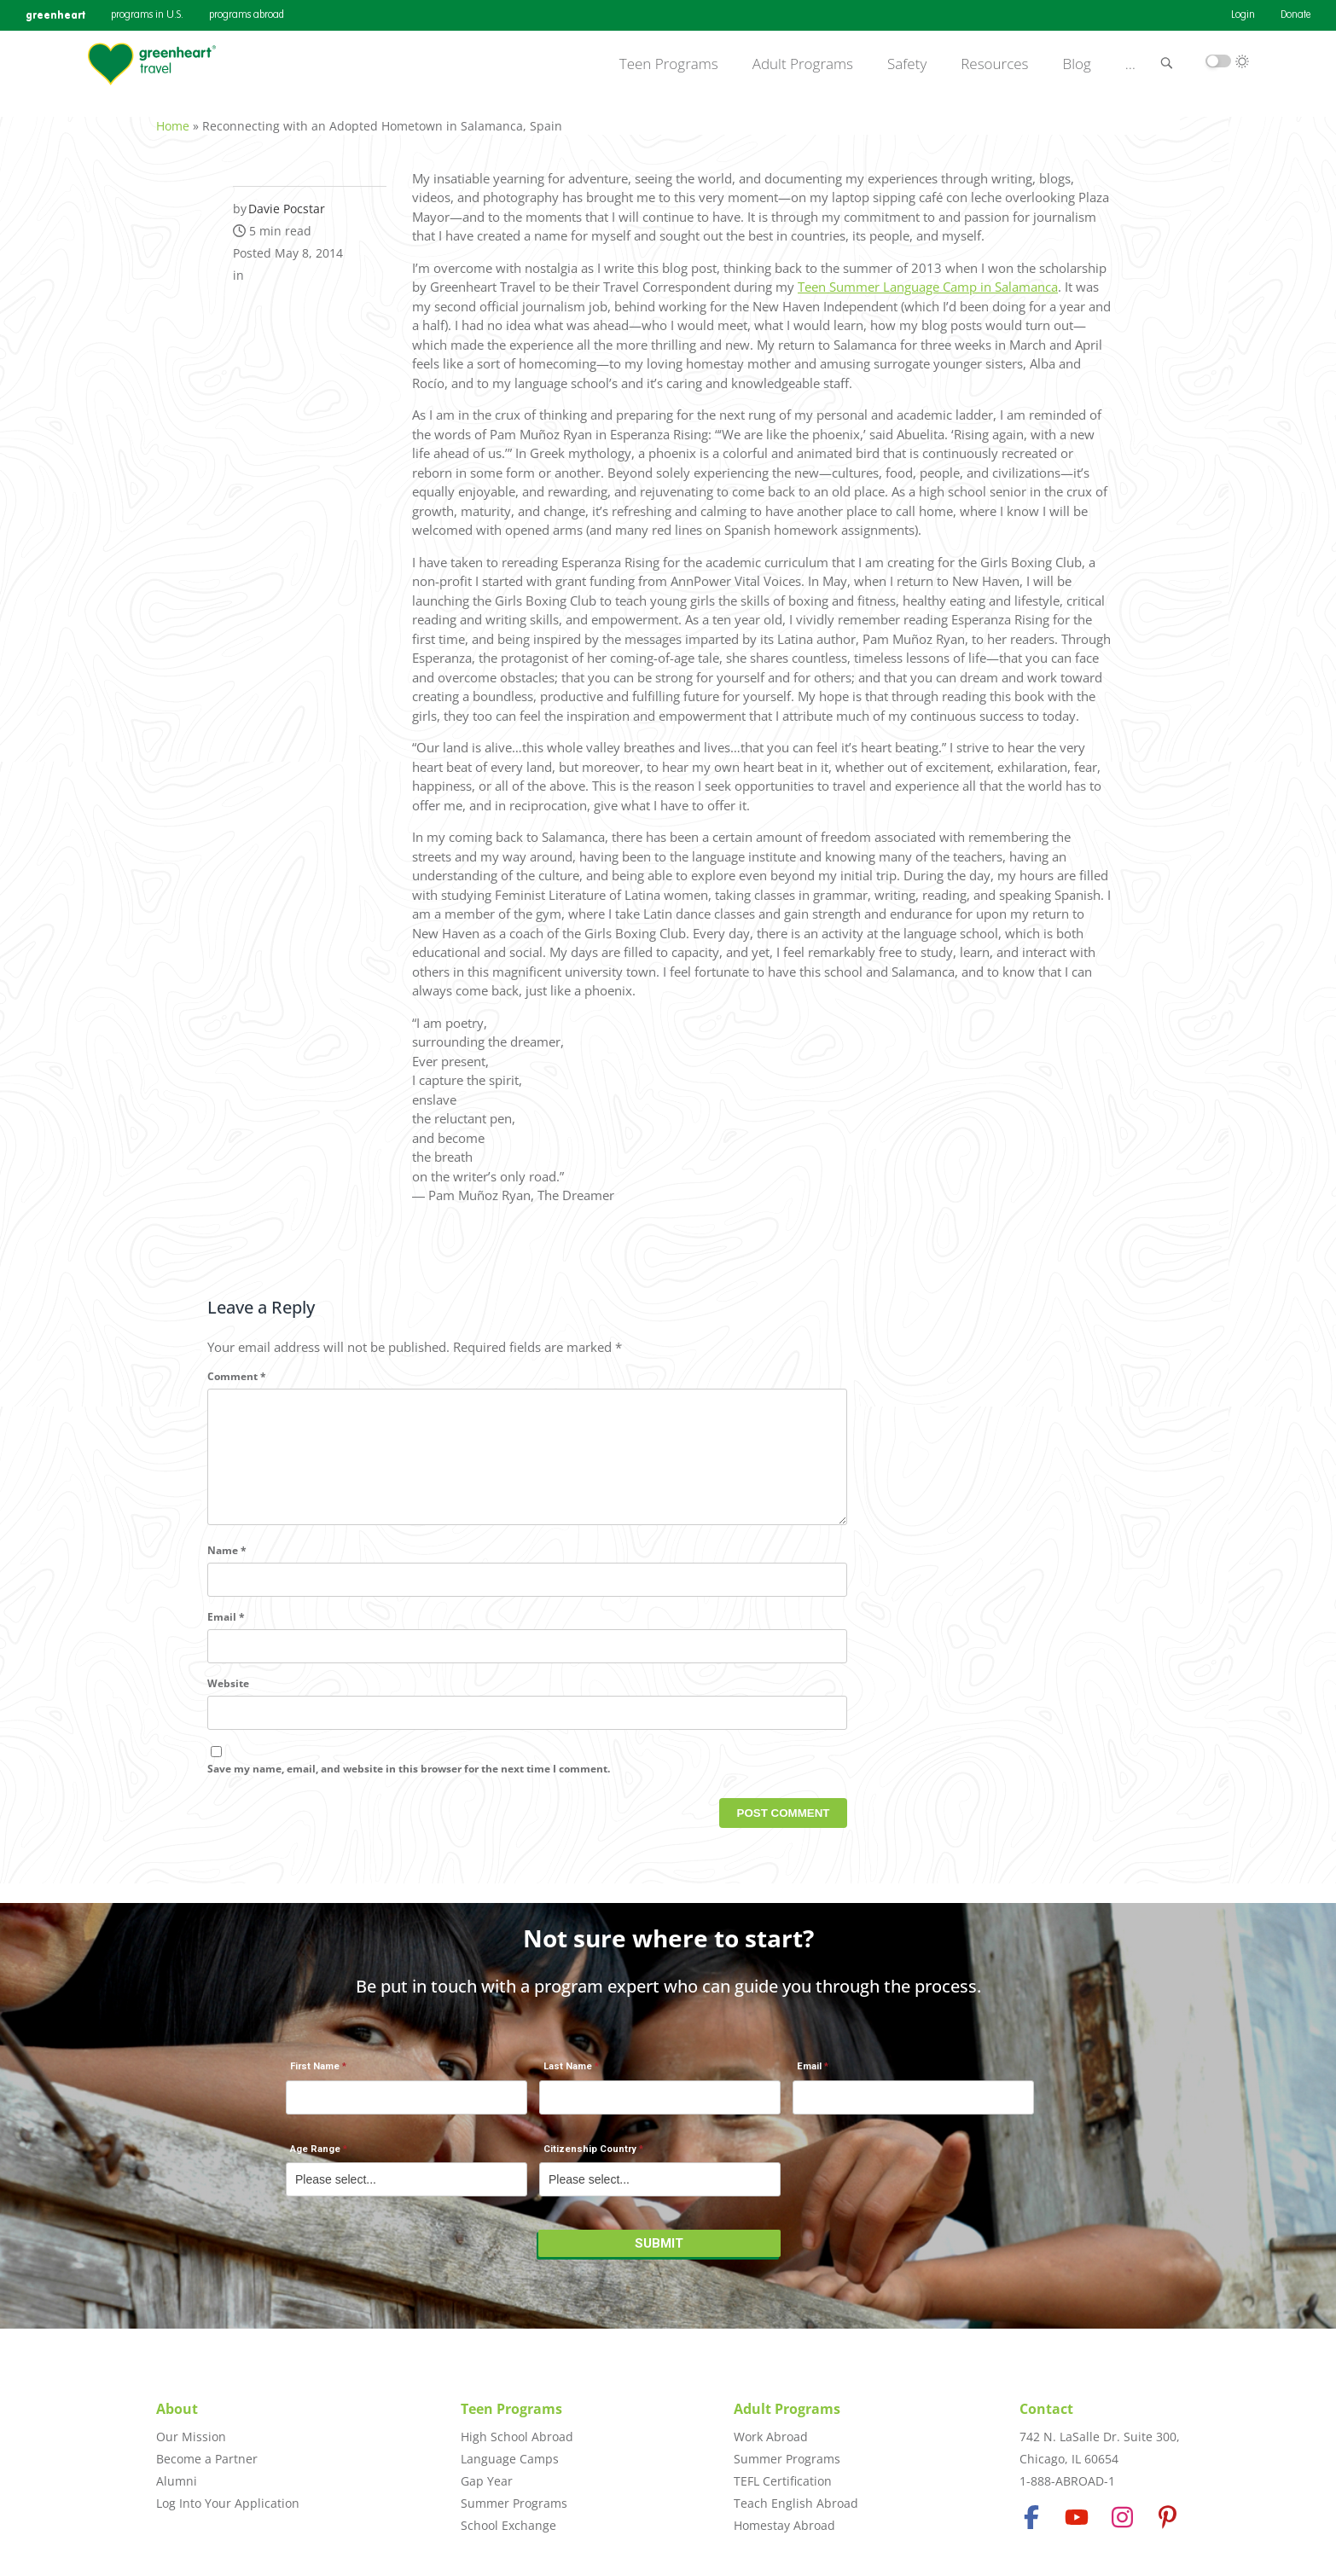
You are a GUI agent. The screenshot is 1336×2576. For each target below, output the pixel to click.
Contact (1046, 2408)
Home (172, 116)
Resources (994, 64)
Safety (906, 64)
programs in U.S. (147, 15)
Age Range (315, 2158)
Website (228, 1701)
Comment (236, 1367)
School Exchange (508, 2525)
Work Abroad (771, 2436)
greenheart (55, 15)
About (177, 2408)
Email (226, 1634)
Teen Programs (668, 64)
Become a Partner (207, 2459)
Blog (1077, 64)
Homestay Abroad (784, 2525)
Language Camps (510, 2459)
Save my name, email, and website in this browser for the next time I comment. (408, 1786)
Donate (1295, 15)
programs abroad (246, 15)
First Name (315, 2075)
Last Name (567, 2075)
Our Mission (191, 2436)
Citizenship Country (589, 2158)
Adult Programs (802, 64)
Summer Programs (514, 2503)
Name (227, 1568)
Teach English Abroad (796, 2503)
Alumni (176, 2481)
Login (1243, 15)
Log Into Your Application (227, 2503)
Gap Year (487, 2481)
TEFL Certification (783, 2481)
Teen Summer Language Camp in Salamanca (928, 277)
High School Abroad (517, 2436)
